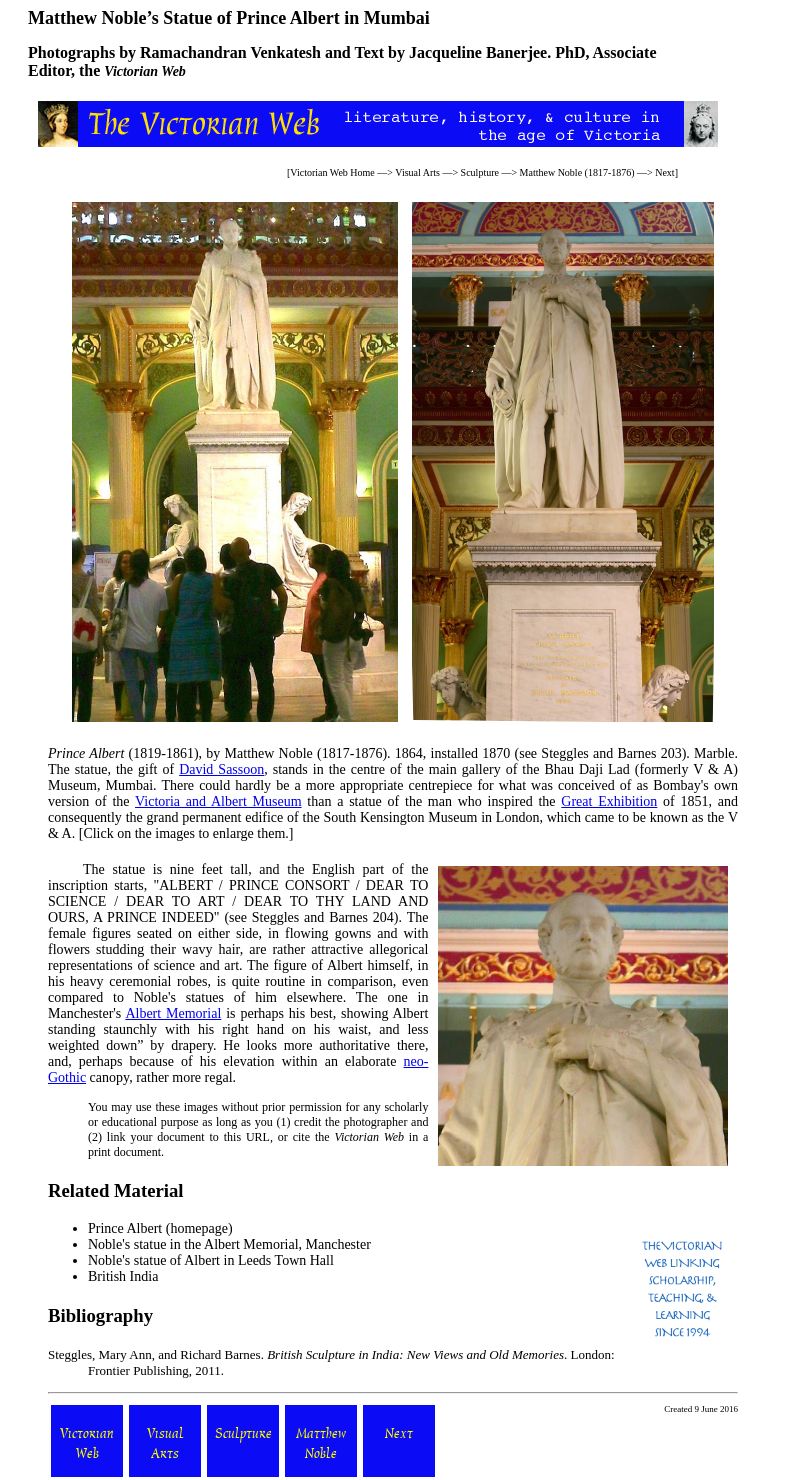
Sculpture (480, 172)
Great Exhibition (609, 801)
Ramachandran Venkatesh (230, 52)
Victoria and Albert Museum (218, 801)
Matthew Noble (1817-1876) (577, 172)
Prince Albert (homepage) (160, 1228)
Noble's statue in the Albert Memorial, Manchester (229, 1244)
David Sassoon (221, 769)
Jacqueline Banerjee (478, 52)
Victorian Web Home (332, 172)
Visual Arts (417, 172)
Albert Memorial (173, 1013)
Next (664, 172)
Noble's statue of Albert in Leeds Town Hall (211, 1260)
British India (123, 1276)
